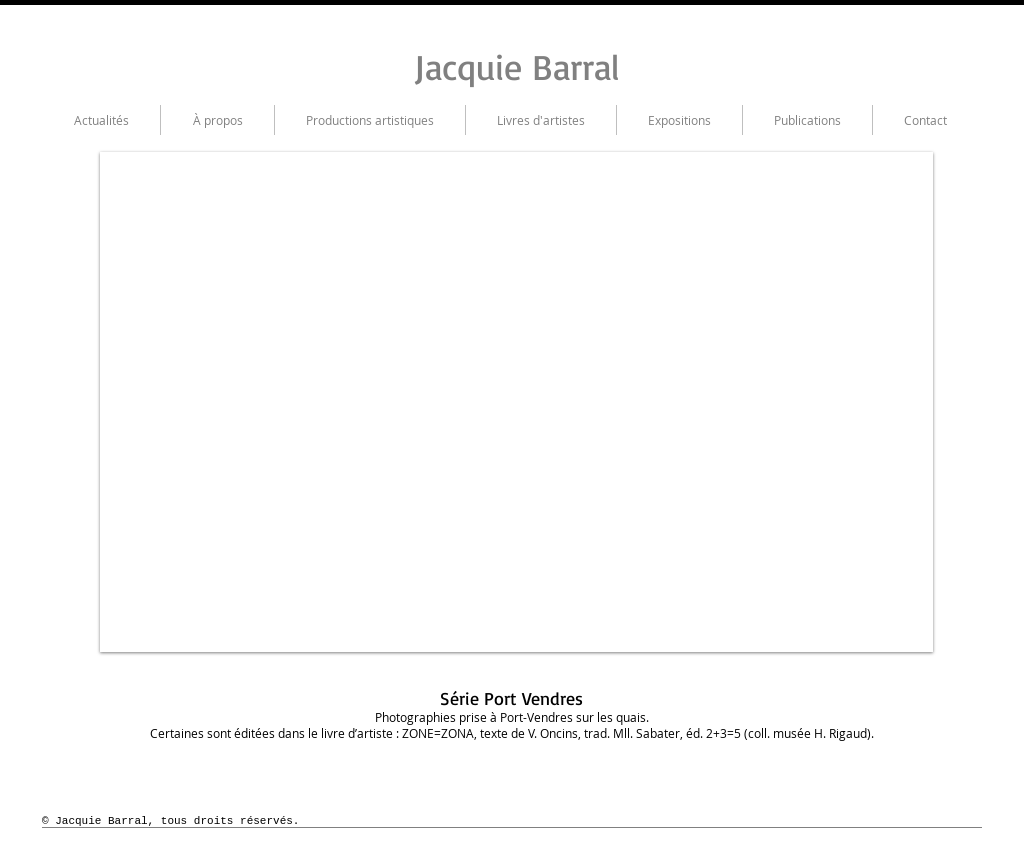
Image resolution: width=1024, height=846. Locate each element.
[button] (516, 402)
